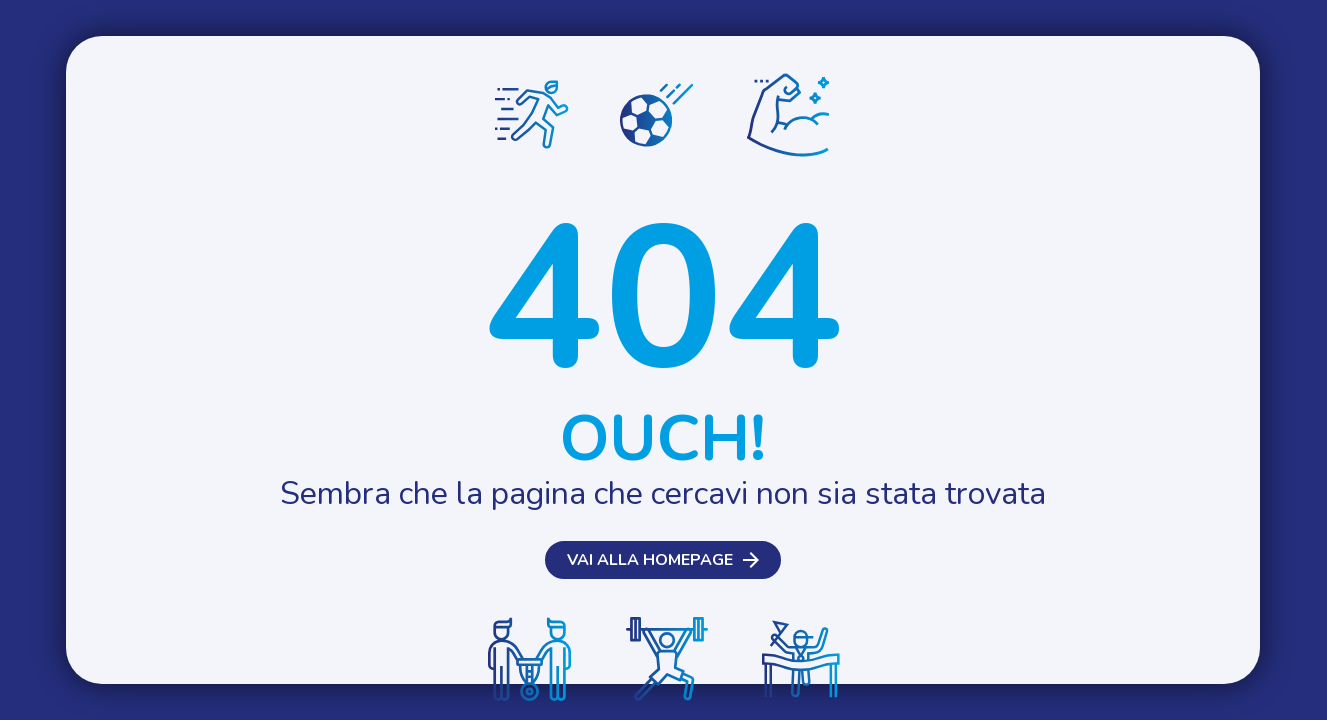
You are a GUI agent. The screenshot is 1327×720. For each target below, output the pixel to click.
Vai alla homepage (650, 560)
